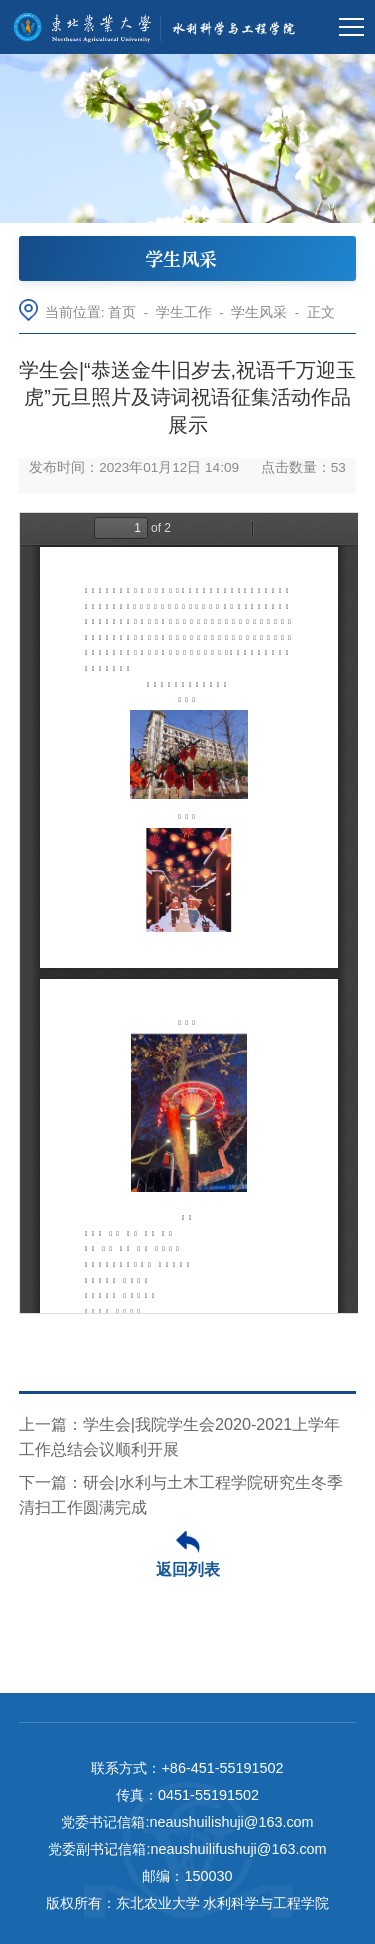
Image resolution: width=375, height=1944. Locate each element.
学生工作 (184, 312)
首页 (122, 312)
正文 (321, 312)
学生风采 (259, 312)
